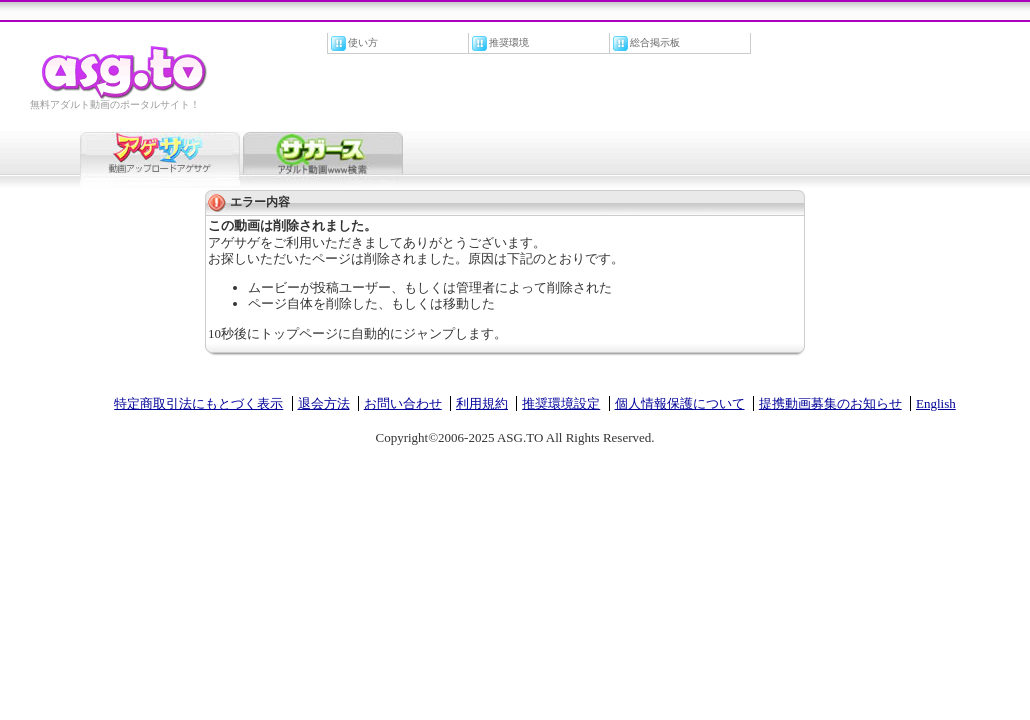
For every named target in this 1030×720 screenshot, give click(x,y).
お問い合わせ (403, 403)
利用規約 (482, 403)
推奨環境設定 (561, 403)
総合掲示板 (655, 42)
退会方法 (324, 403)
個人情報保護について (680, 403)
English (936, 403)
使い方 (363, 42)
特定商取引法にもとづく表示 (198, 403)
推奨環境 (509, 42)
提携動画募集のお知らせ (830, 403)
